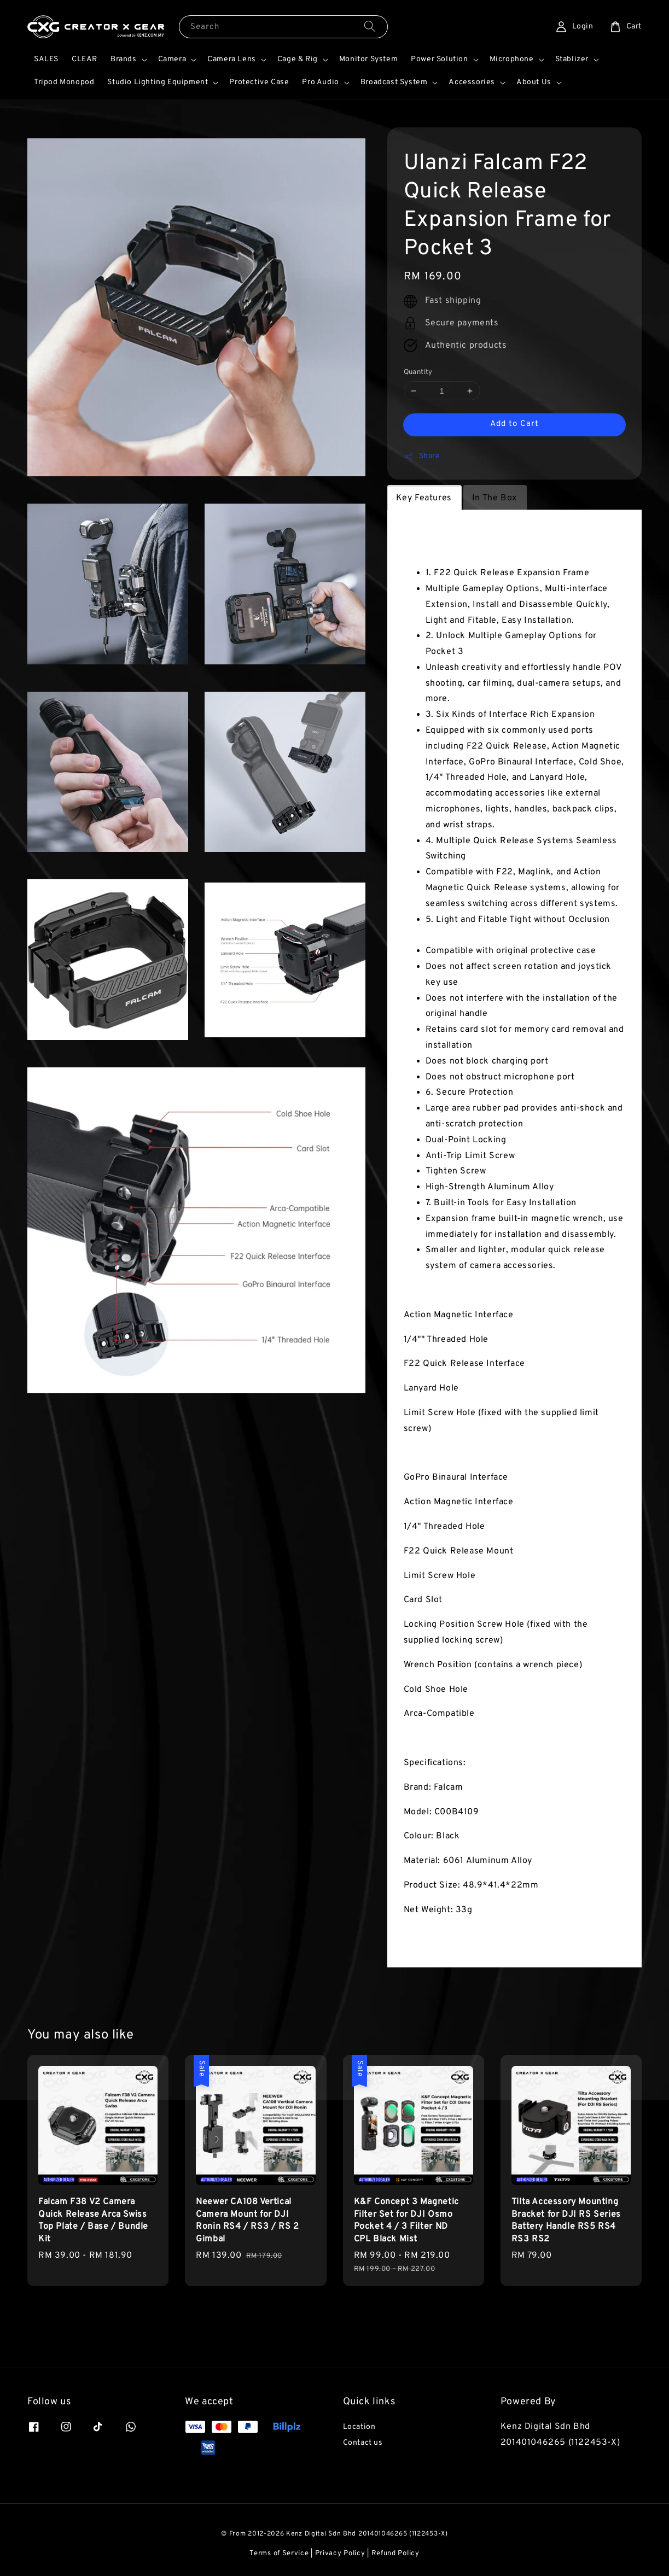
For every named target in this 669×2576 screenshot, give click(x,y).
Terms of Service (279, 2553)
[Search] (369, 26)
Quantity (418, 372)
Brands (123, 59)
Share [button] (422, 457)
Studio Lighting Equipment (157, 82)
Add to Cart (514, 424)
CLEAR (84, 59)
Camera (172, 59)
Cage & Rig (297, 59)
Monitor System (368, 59)
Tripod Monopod (64, 82)
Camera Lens (231, 59)
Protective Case (259, 82)
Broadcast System (394, 82)
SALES (46, 59)
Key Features (424, 498)
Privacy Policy (340, 2553)
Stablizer (572, 59)
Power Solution (439, 59)
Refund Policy (395, 2553)
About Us (533, 82)
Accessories (472, 82)
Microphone (512, 59)
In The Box (494, 498)
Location (359, 2427)
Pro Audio (320, 82)
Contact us (363, 2443)
